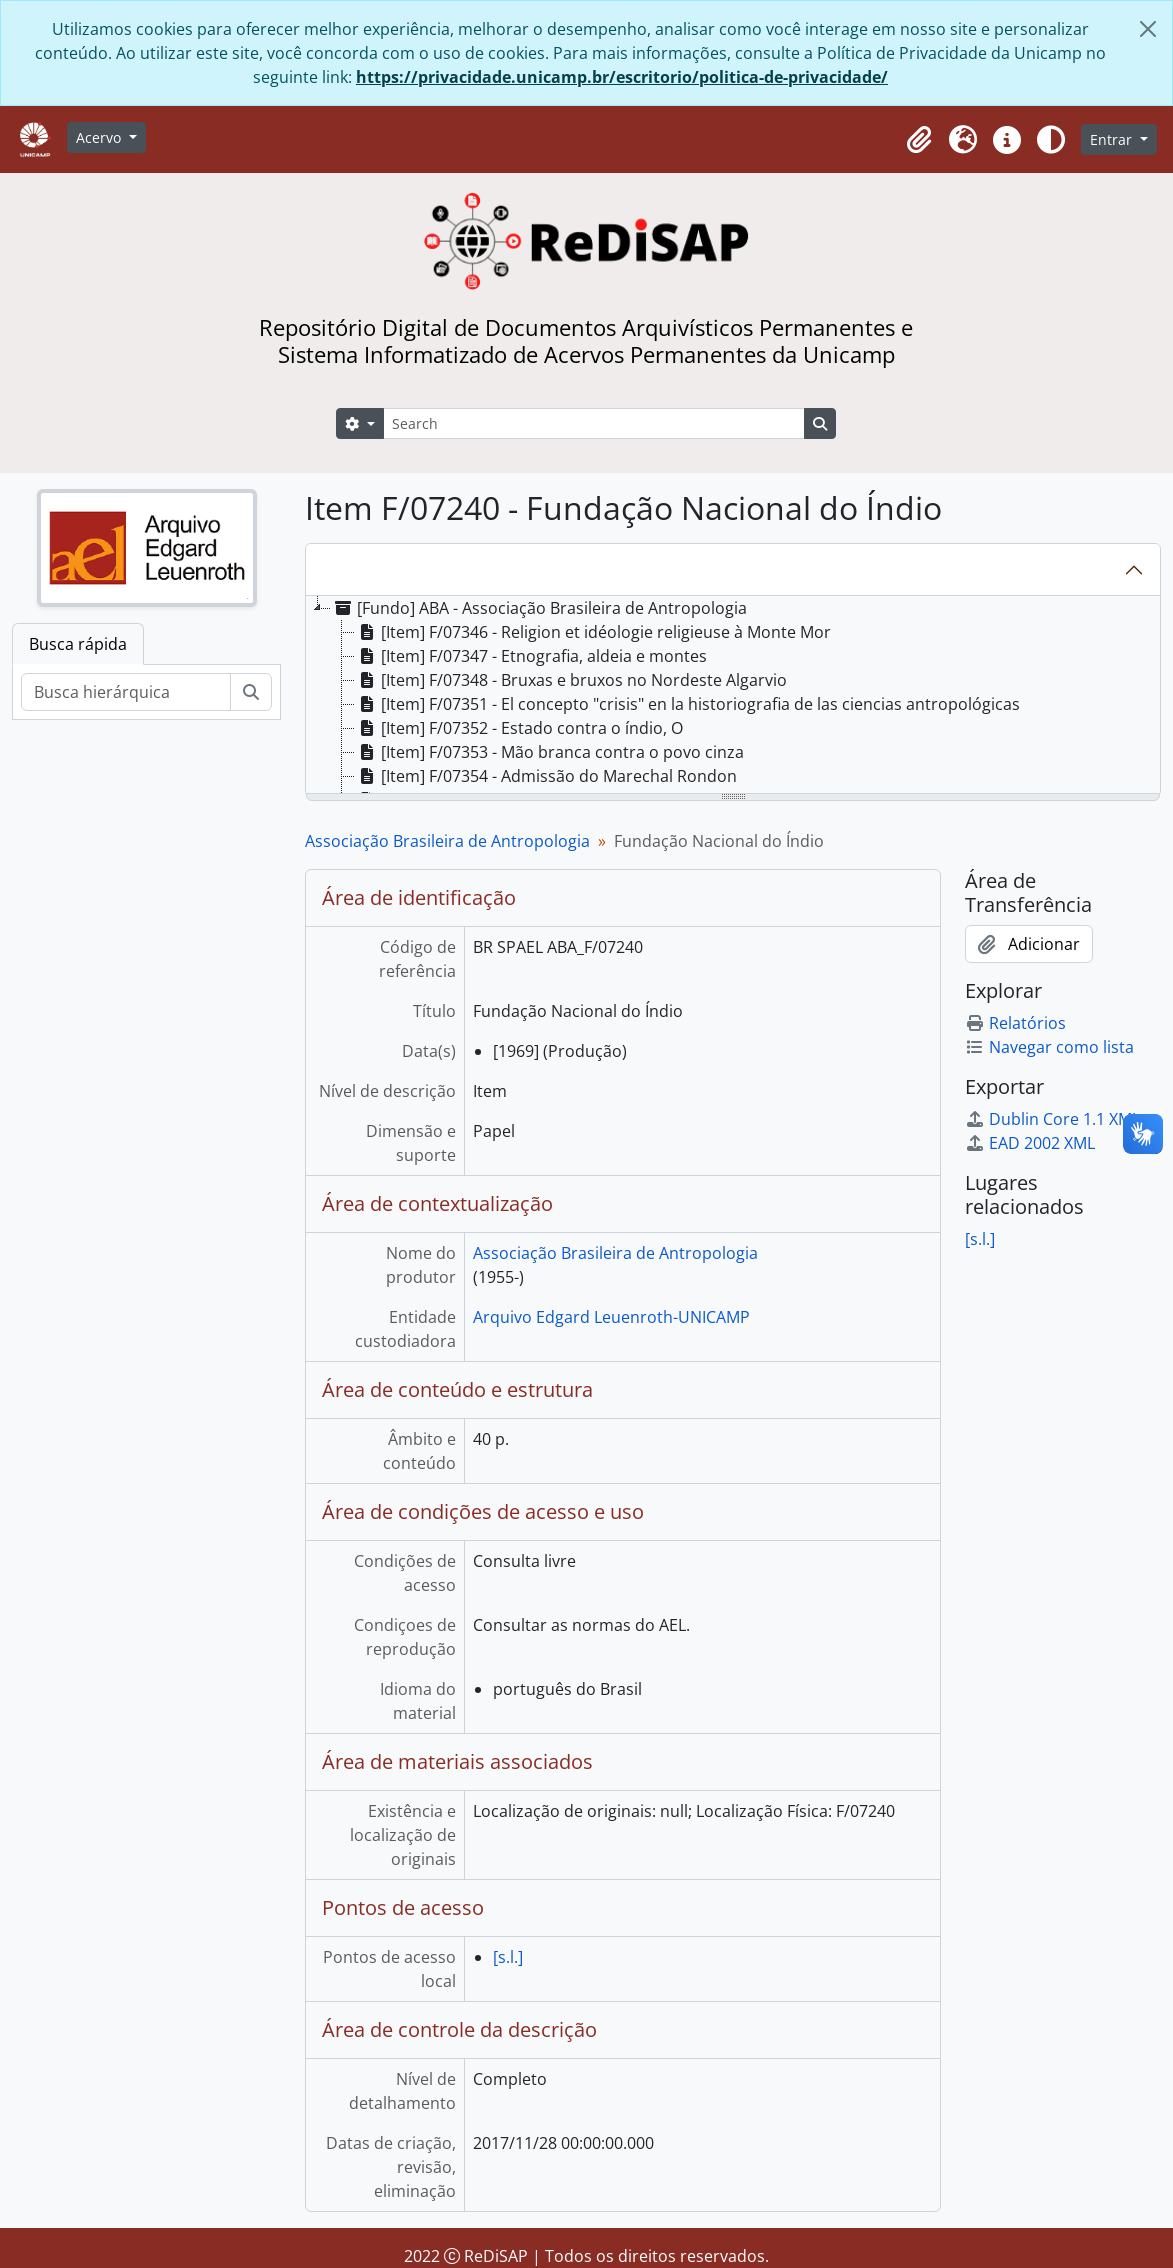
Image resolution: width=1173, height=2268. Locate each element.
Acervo (100, 137)
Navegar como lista (1049, 1047)
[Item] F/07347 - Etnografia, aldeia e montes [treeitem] (531, 656)
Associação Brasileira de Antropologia (447, 841)
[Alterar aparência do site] (1051, 140)
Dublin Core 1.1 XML (1052, 1119)
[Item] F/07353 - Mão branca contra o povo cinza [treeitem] (549, 752)
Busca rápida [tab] (78, 644)
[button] (919, 140)
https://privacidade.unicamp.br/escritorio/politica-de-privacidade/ (622, 77)
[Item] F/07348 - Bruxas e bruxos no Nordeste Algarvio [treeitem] (571, 680)
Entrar (1113, 139)
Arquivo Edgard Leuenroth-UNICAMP (611, 1317)
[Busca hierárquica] (126, 692)
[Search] (594, 423)
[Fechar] (1148, 29)
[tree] (733, 696)
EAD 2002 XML (1030, 1143)
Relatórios (1015, 1023)
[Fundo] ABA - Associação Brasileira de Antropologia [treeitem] (539, 608)
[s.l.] (508, 1957)
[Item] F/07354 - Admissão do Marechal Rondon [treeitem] (546, 776)
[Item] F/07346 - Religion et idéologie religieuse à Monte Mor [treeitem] (593, 632)
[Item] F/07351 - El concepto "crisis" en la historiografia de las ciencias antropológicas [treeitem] (687, 704)
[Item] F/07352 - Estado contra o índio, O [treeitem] (519, 728)
